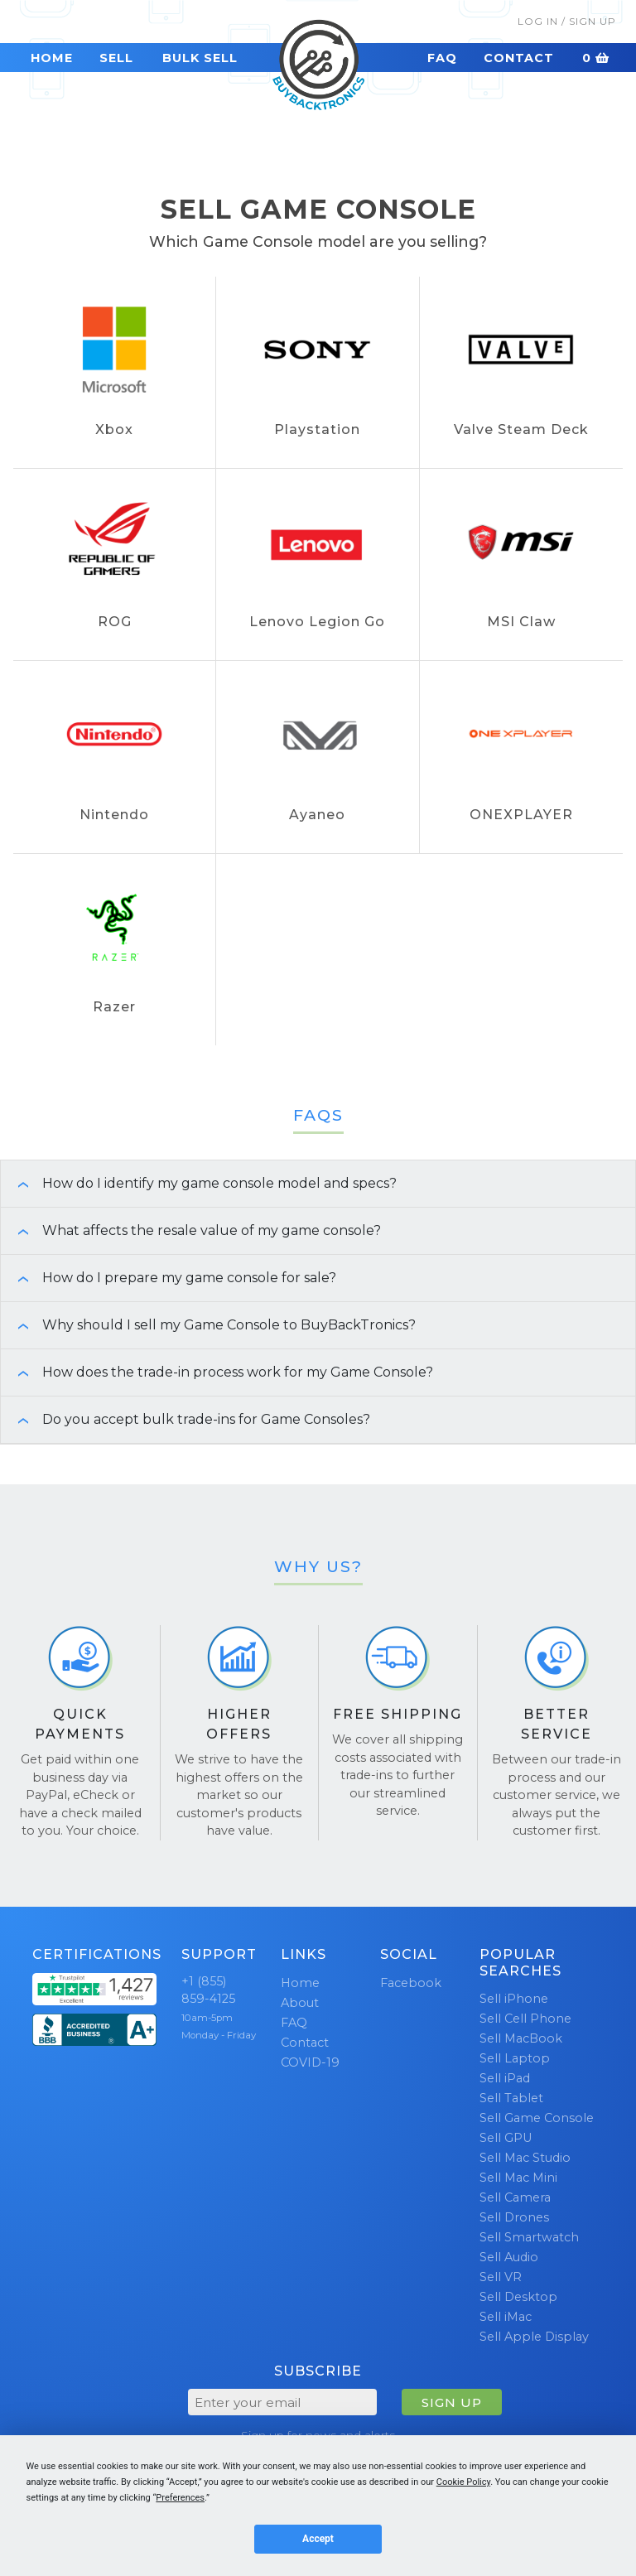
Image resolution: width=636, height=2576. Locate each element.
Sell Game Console (536, 2117)
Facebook (410, 1982)
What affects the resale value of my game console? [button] (191, 1230)
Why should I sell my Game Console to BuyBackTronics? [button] (208, 1325)
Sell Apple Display (534, 2336)
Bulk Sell (200, 58)
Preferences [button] (180, 2497)
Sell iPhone (513, 1998)
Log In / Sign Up (567, 21)
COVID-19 (310, 2062)
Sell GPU (505, 2137)
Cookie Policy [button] (463, 2482)
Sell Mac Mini (518, 2177)
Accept (318, 2539)
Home (52, 58)
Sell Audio (508, 2257)
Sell (116, 58)
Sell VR (500, 2277)
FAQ (442, 58)
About (300, 2002)
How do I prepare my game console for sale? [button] (168, 1278)
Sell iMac (505, 2316)
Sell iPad (504, 2078)
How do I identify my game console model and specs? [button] (199, 1183)
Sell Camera (515, 2197)
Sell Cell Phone (525, 2018)
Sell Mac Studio (525, 2157)
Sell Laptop (514, 2058)
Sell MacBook (520, 2038)
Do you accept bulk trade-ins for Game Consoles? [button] (185, 1419)
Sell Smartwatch (529, 2237)
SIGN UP (452, 2402)
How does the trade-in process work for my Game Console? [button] (217, 1372)
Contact (519, 58)
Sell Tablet (511, 2098)
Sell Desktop (518, 2296)
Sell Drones (514, 2217)
